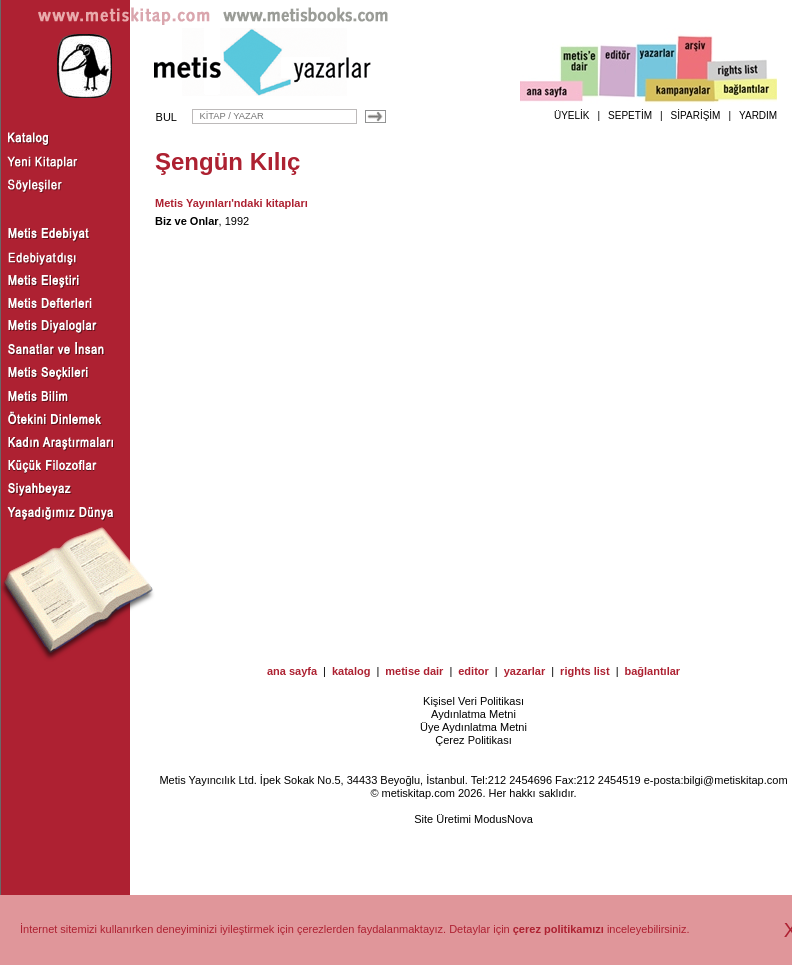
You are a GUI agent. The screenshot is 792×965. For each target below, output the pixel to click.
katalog (351, 671)
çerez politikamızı (558, 929)
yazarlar (525, 671)
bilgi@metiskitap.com (735, 780)
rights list (585, 671)
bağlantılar (652, 671)
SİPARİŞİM (696, 115)
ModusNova (503, 819)
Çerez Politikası (473, 740)
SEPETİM (630, 115)
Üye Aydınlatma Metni (473, 727)
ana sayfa (292, 671)
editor (473, 671)
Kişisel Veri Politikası (473, 701)
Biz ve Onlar (187, 221)
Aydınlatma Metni (473, 714)
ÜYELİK (572, 115)
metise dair (414, 671)
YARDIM (758, 115)
